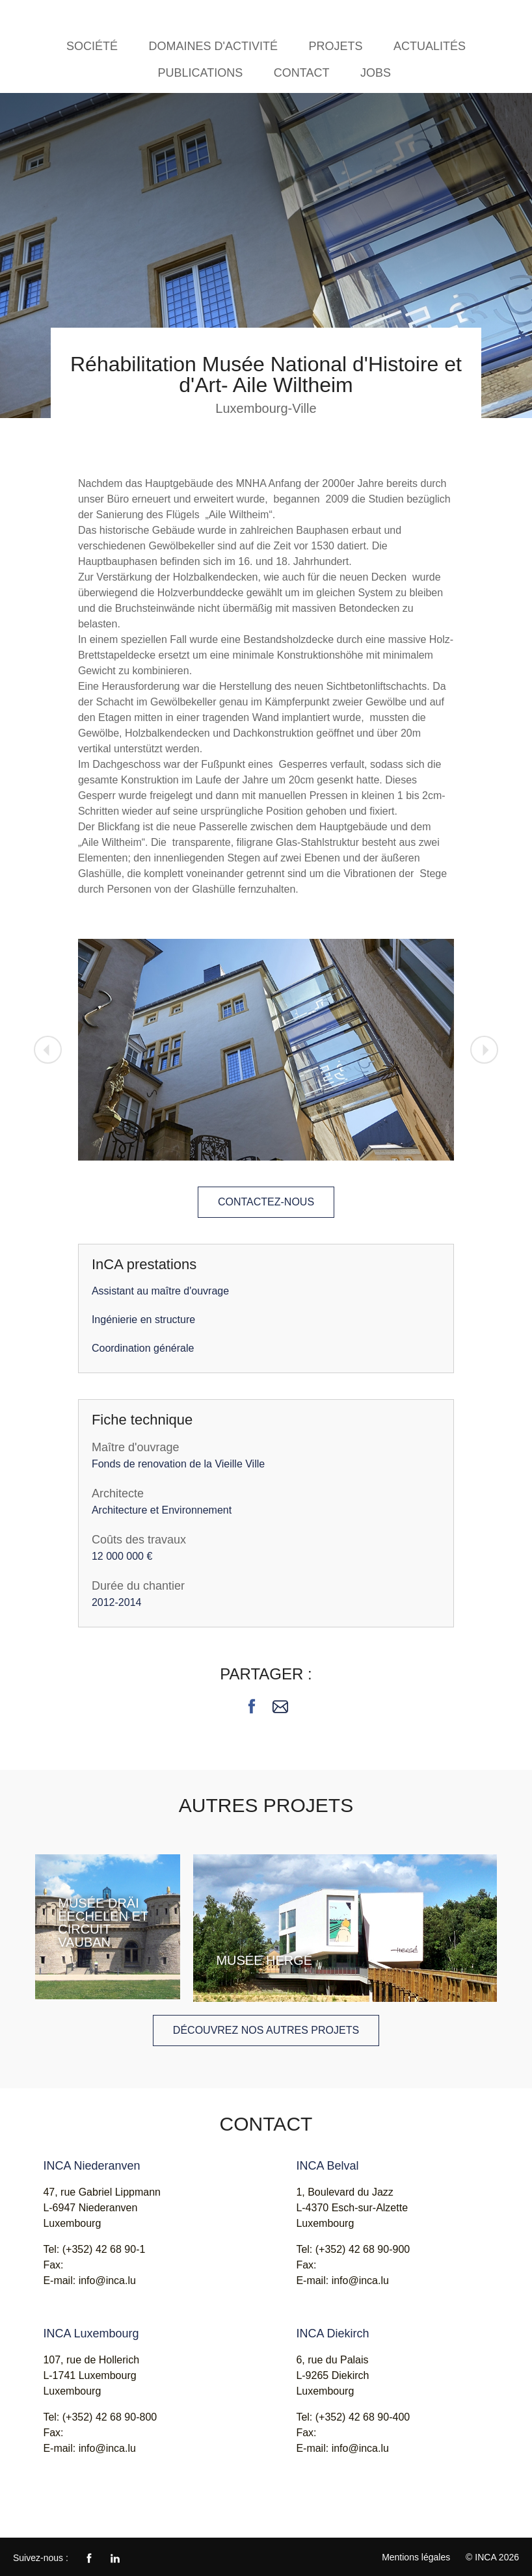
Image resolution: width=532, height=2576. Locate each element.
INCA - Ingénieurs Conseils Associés (49, 18)
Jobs (375, 72)
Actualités (429, 46)
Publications (200, 72)
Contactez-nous (266, 1201)
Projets (335, 46)
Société (92, 46)
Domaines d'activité (213, 46)
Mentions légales (416, 2557)
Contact (302, 72)
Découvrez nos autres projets (266, 2030)
